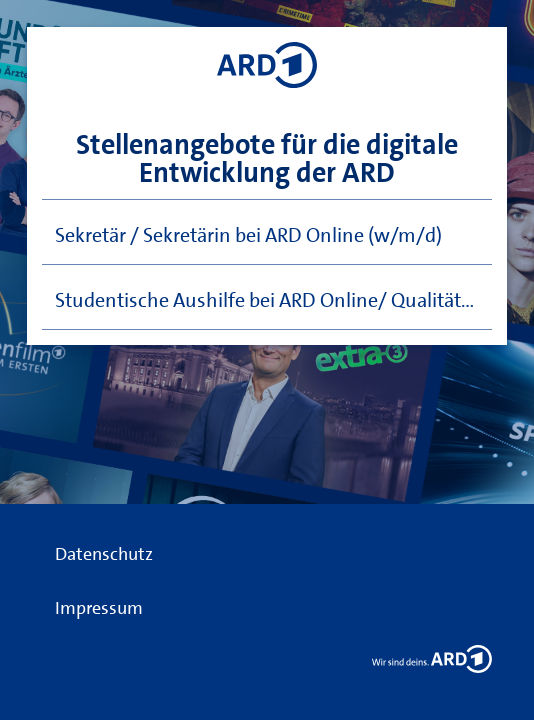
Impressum (99, 608)
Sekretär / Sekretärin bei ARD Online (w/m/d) (248, 235)
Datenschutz (104, 554)
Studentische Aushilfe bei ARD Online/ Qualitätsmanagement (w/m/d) (274, 300)
